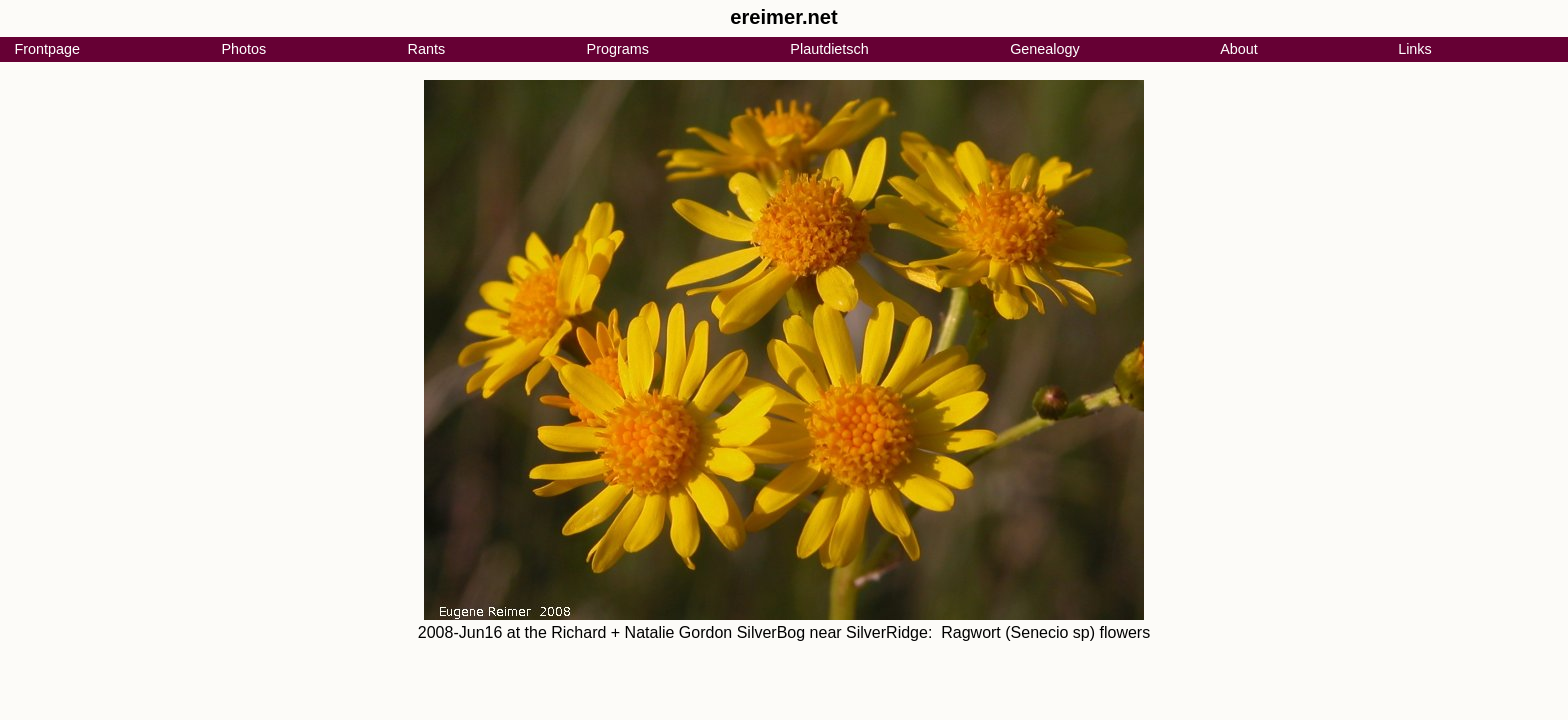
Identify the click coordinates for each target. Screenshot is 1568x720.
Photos (243, 49)
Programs (618, 49)
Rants (427, 49)
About (1239, 49)
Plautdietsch (829, 49)
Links (1415, 49)
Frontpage (47, 49)
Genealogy (1045, 49)
